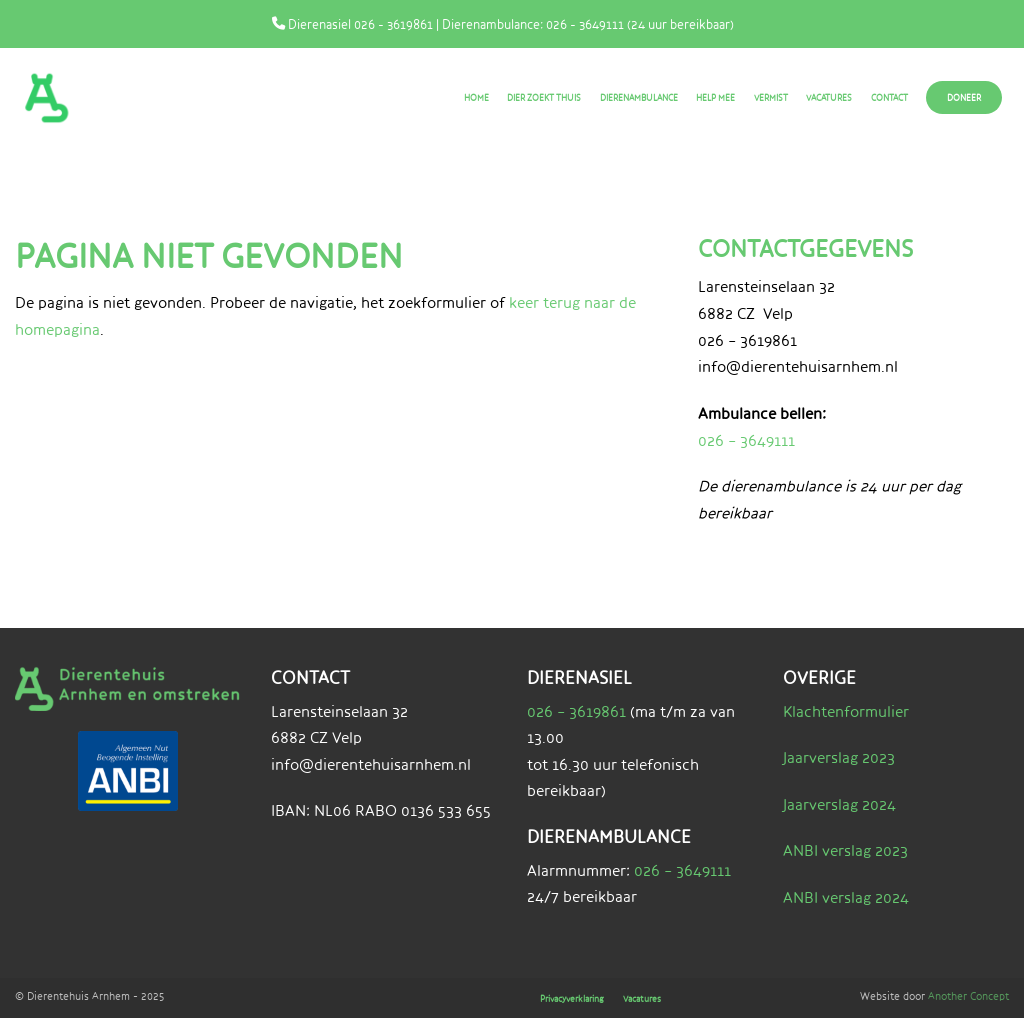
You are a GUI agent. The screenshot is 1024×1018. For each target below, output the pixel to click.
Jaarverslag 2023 (839, 757)
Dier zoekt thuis (544, 97)
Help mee (715, 97)
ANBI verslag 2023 (845, 850)
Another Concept (968, 995)
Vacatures (829, 97)
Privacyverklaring (572, 998)
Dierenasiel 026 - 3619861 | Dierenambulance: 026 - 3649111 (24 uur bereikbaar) (503, 24)
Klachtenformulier (846, 711)
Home (476, 97)
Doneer (964, 97)
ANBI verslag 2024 (846, 897)
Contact (889, 97)
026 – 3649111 (746, 440)
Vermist (771, 97)
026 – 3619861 (576, 711)
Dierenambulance (639, 97)
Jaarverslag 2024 (839, 804)
